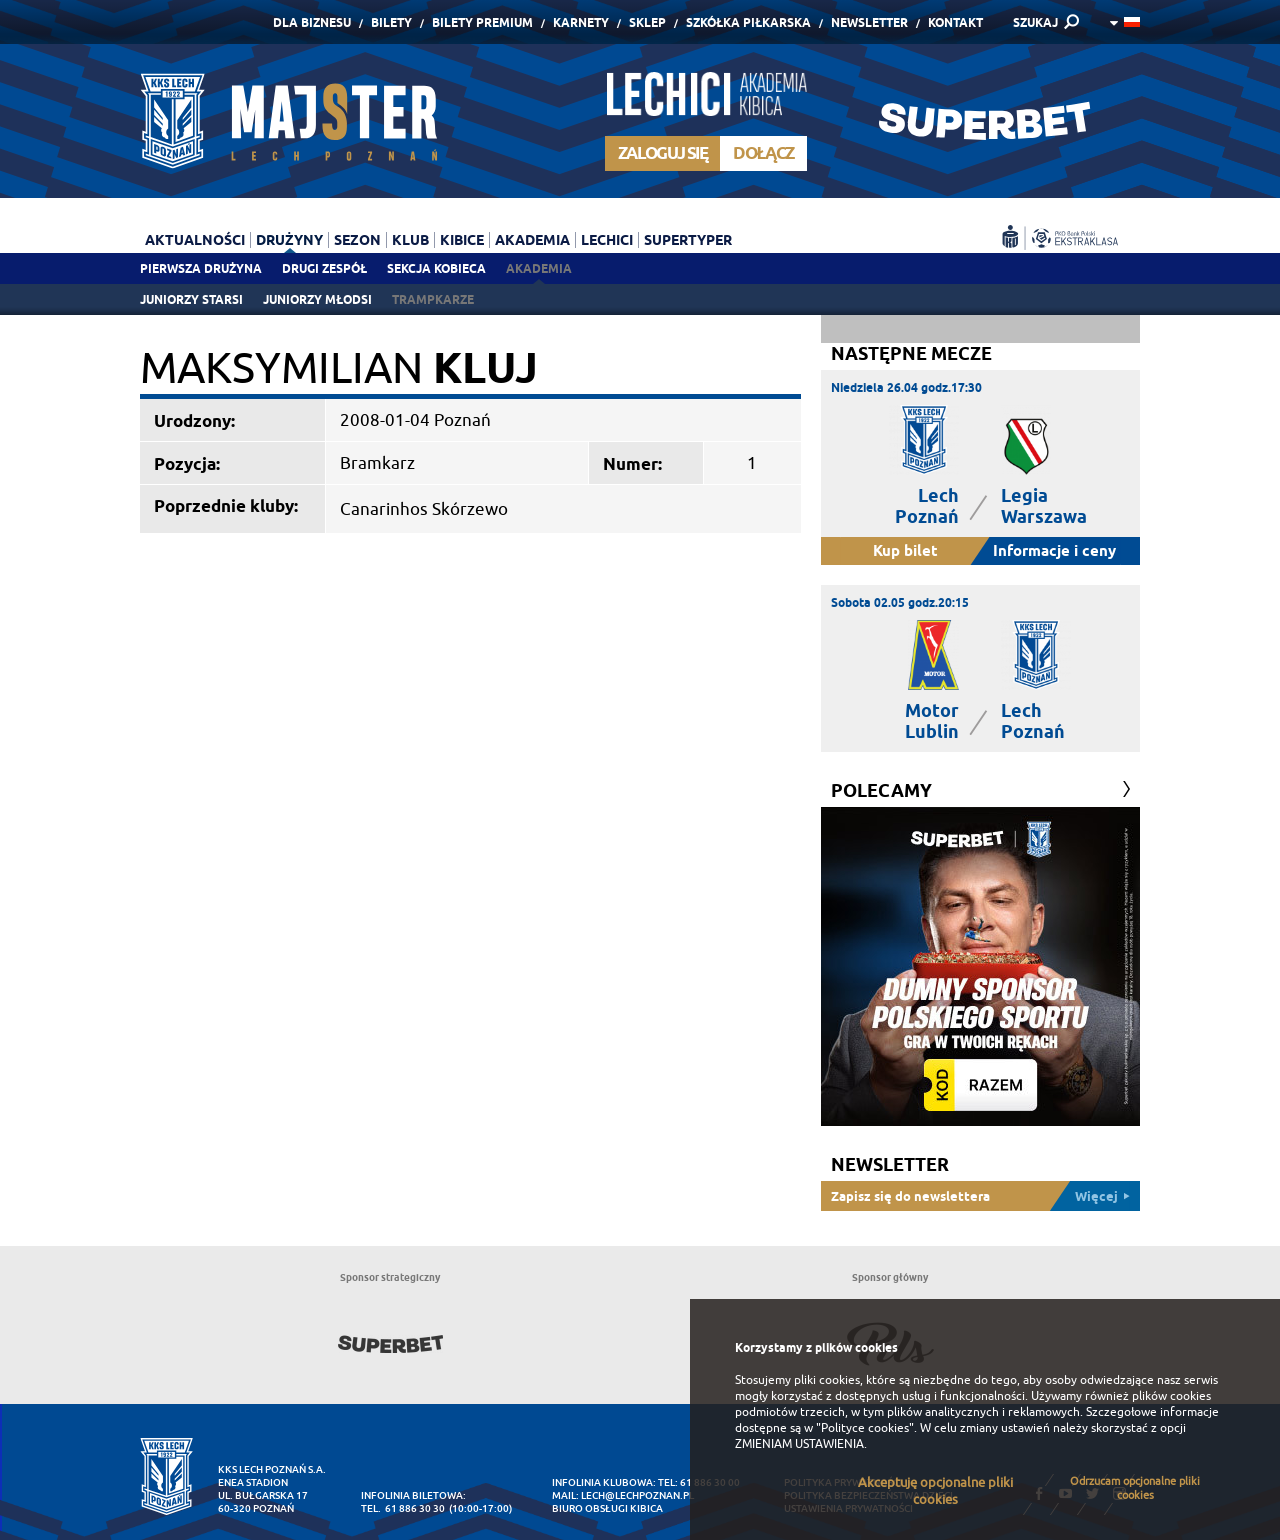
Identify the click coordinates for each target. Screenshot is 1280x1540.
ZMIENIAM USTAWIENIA (799, 1444)
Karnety (581, 22)
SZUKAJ (1035, 22)
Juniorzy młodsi (317, 299)
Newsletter (869, 22)
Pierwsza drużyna (201, 268)
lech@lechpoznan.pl (637, 1495)
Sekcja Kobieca (436, 268)
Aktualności (195, 240)
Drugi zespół (324, 268)
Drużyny (289, 240)
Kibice (462, 240)
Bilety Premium (482, 22)
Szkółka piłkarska (748, 22)
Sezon (357, 240)
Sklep (647, 22)
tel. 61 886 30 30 (403, 1508)
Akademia (539, 268)
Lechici (607, 240)
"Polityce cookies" (865, 1428)
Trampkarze (433, 299)
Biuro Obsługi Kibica (607, 1508)
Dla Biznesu (312, 22)
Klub (410, 240)
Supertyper (688, 240)
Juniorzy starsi (191, 299)
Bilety (391, 22)
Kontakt (955, 22)
